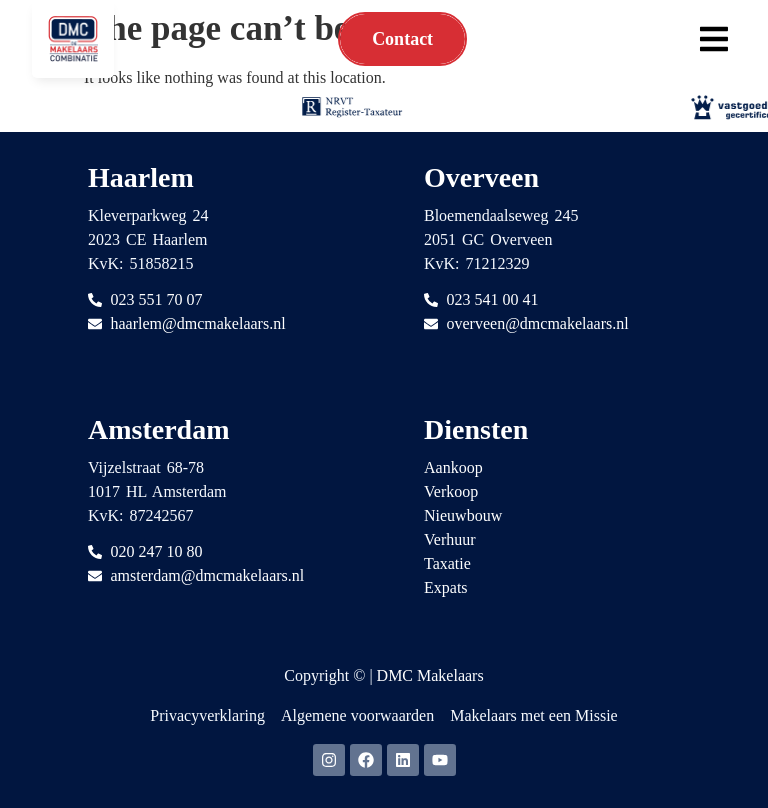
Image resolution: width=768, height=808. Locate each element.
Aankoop (453, 467)
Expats (446, 587)
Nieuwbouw (463, 515)
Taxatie (447, 563)
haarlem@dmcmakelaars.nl (198, 323)
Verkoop (451, 491)
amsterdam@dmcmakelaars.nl (208, 575)
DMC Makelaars (430, 675)
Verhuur (450, 539)
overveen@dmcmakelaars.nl (538, 323)
